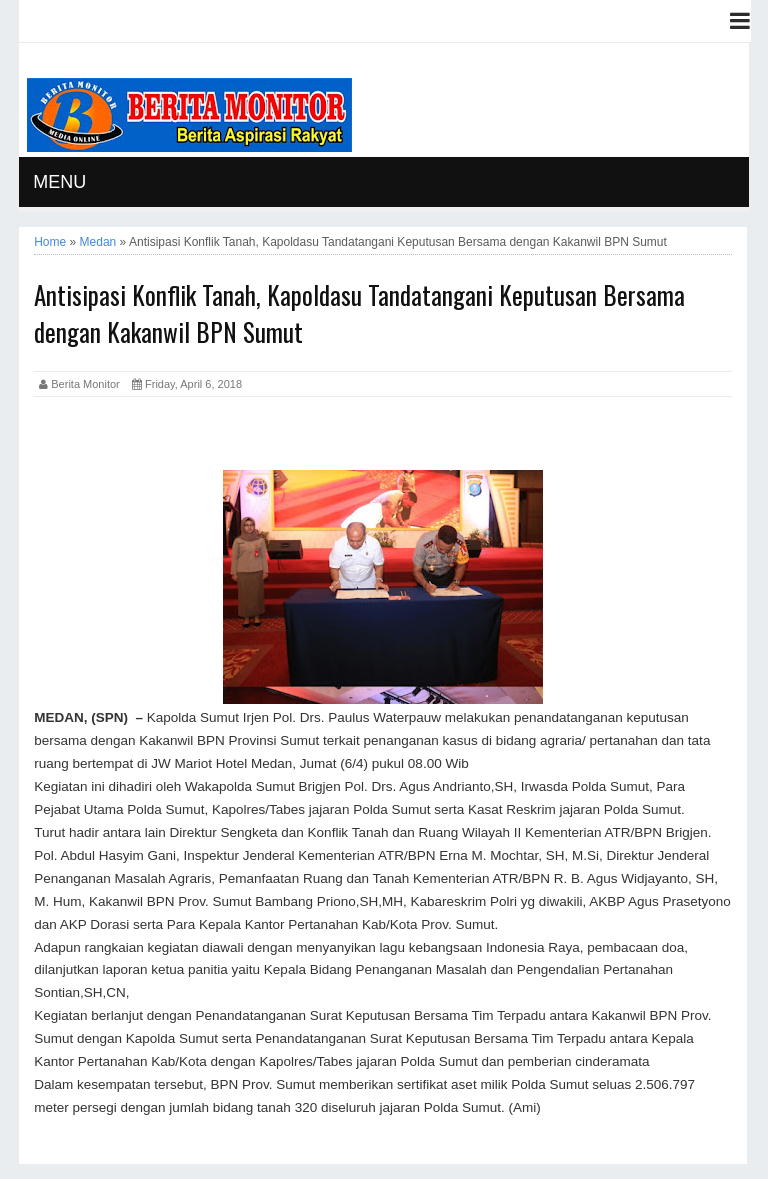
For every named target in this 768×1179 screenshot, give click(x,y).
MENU (59, 182)
